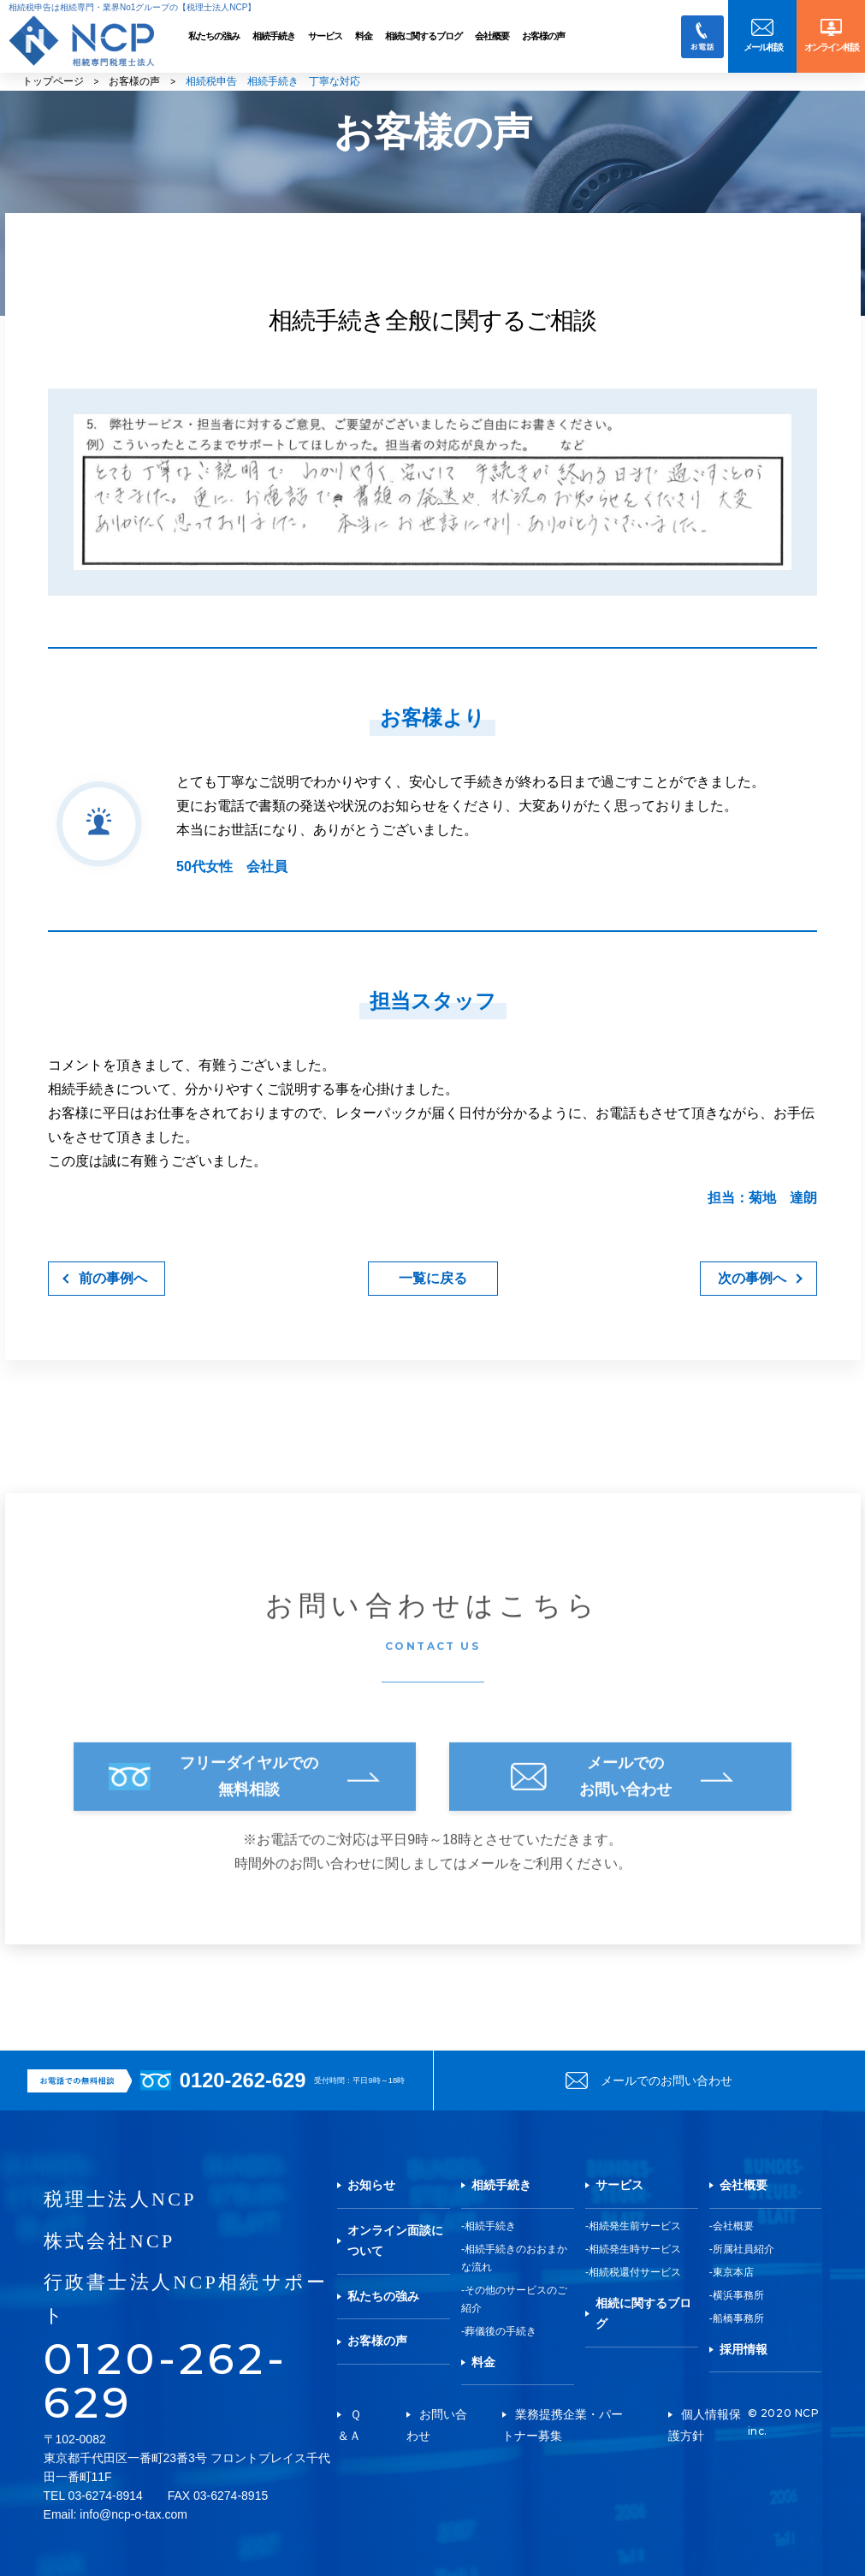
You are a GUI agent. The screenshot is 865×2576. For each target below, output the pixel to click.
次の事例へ (752, 1278)
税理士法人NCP (120, 2199)
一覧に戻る (433, 1278)
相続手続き (273, 36)
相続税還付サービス (635, 2272)
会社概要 (492, 36)
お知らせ (371, 2185)
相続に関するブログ (423, 36)
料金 (363, 36)
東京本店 (733, 2272)
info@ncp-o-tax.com (133, 2514)
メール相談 (763, 47)
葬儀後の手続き (500, 2331)
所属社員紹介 (743, 2249)
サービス (325, 36)
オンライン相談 (831, 47)
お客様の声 (543, 36)
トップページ (53, 81)
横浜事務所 (738, 2295)
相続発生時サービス (635, 2249)
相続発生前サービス (635, 2226)
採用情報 (743, 2349)
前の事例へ (113, 1278)
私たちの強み (214, 36)
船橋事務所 (738, 2318)
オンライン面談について (395, 2240)
